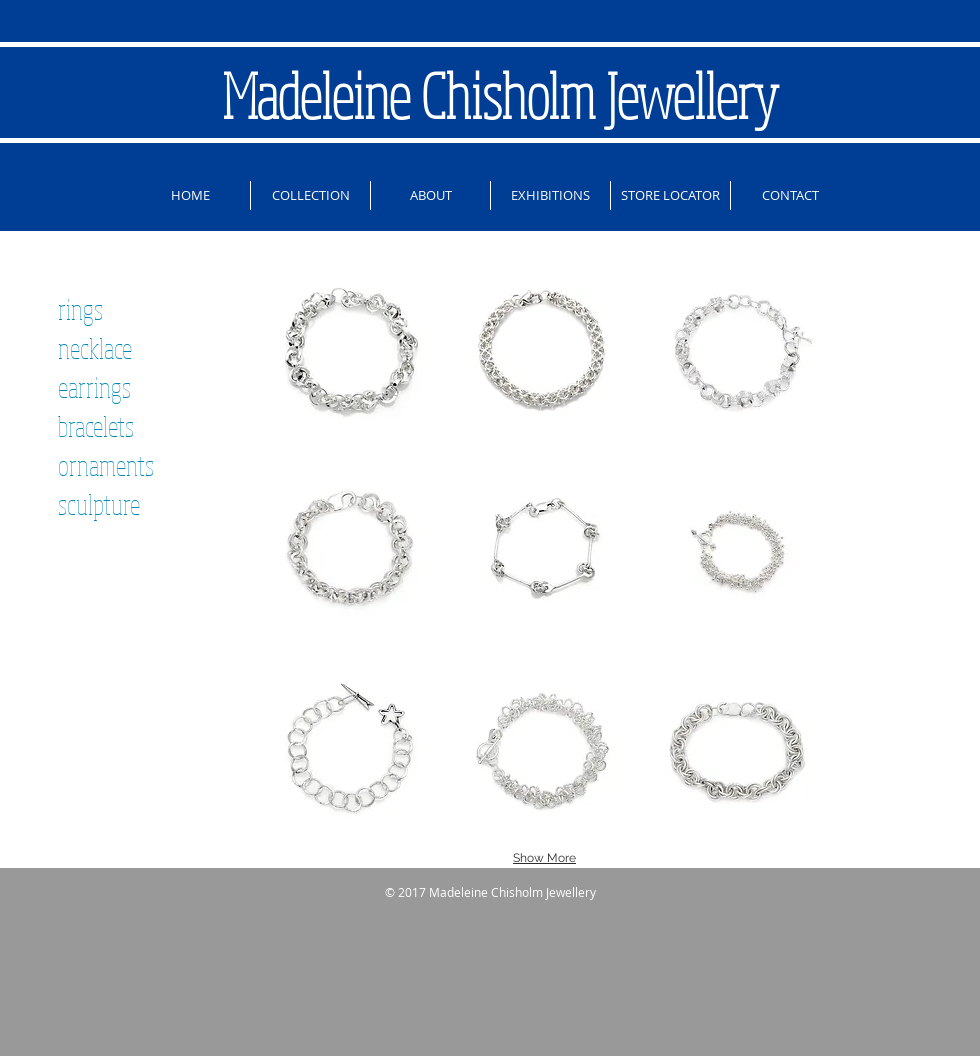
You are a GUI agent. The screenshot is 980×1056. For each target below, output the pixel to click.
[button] (350, 350)
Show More (544, 858)
